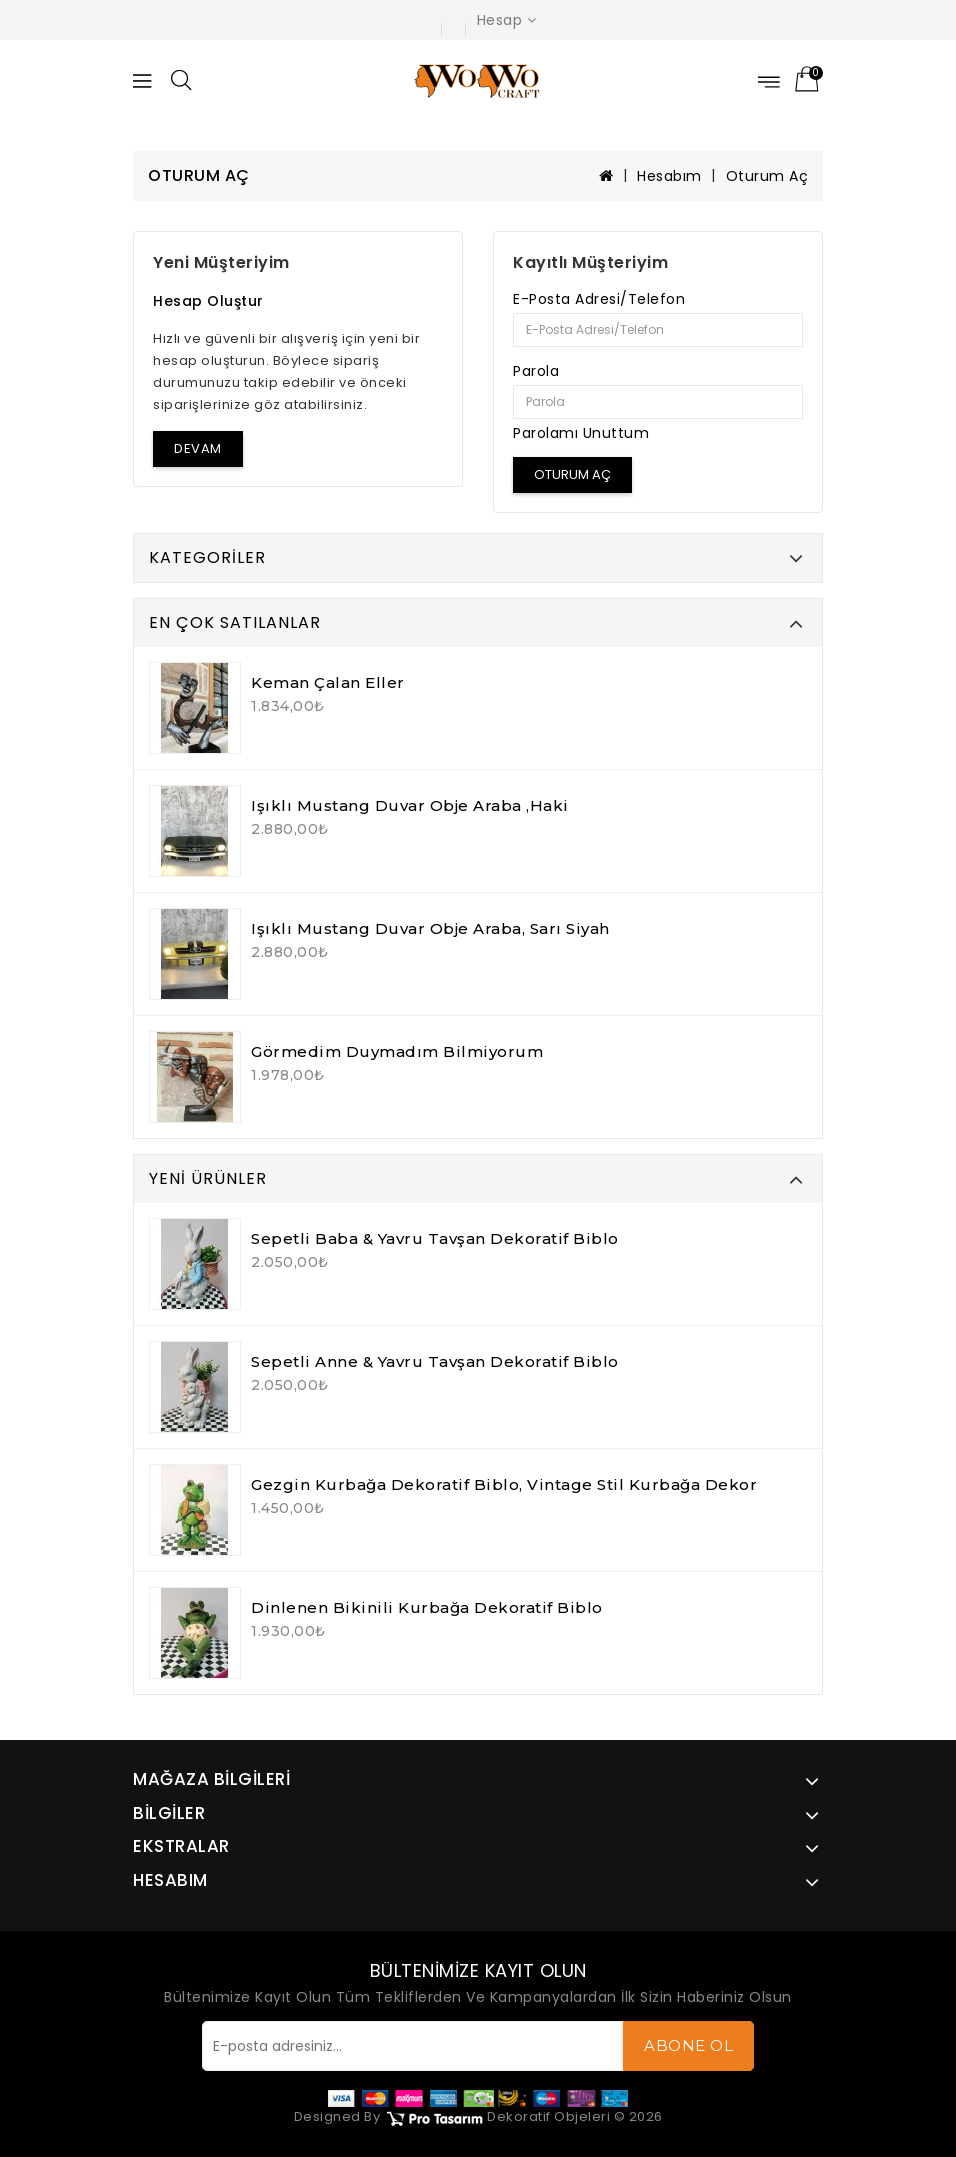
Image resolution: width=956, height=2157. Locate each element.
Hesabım (669, 176)
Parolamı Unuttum (581, 433)
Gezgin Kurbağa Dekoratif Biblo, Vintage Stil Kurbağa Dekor (504, 1484)
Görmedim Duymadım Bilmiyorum (397, 1051)
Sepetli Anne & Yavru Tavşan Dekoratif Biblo (435, 1361)
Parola (536, 371)
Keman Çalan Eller (328, 682)
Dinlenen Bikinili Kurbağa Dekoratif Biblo (427, 1607)
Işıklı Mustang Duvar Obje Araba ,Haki (410, 805)
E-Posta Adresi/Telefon (599, 299)
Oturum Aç (767, 176)
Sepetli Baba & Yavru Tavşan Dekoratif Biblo (435, 1238)
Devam (198, 448)
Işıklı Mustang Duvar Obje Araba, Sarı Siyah (430, 928)
